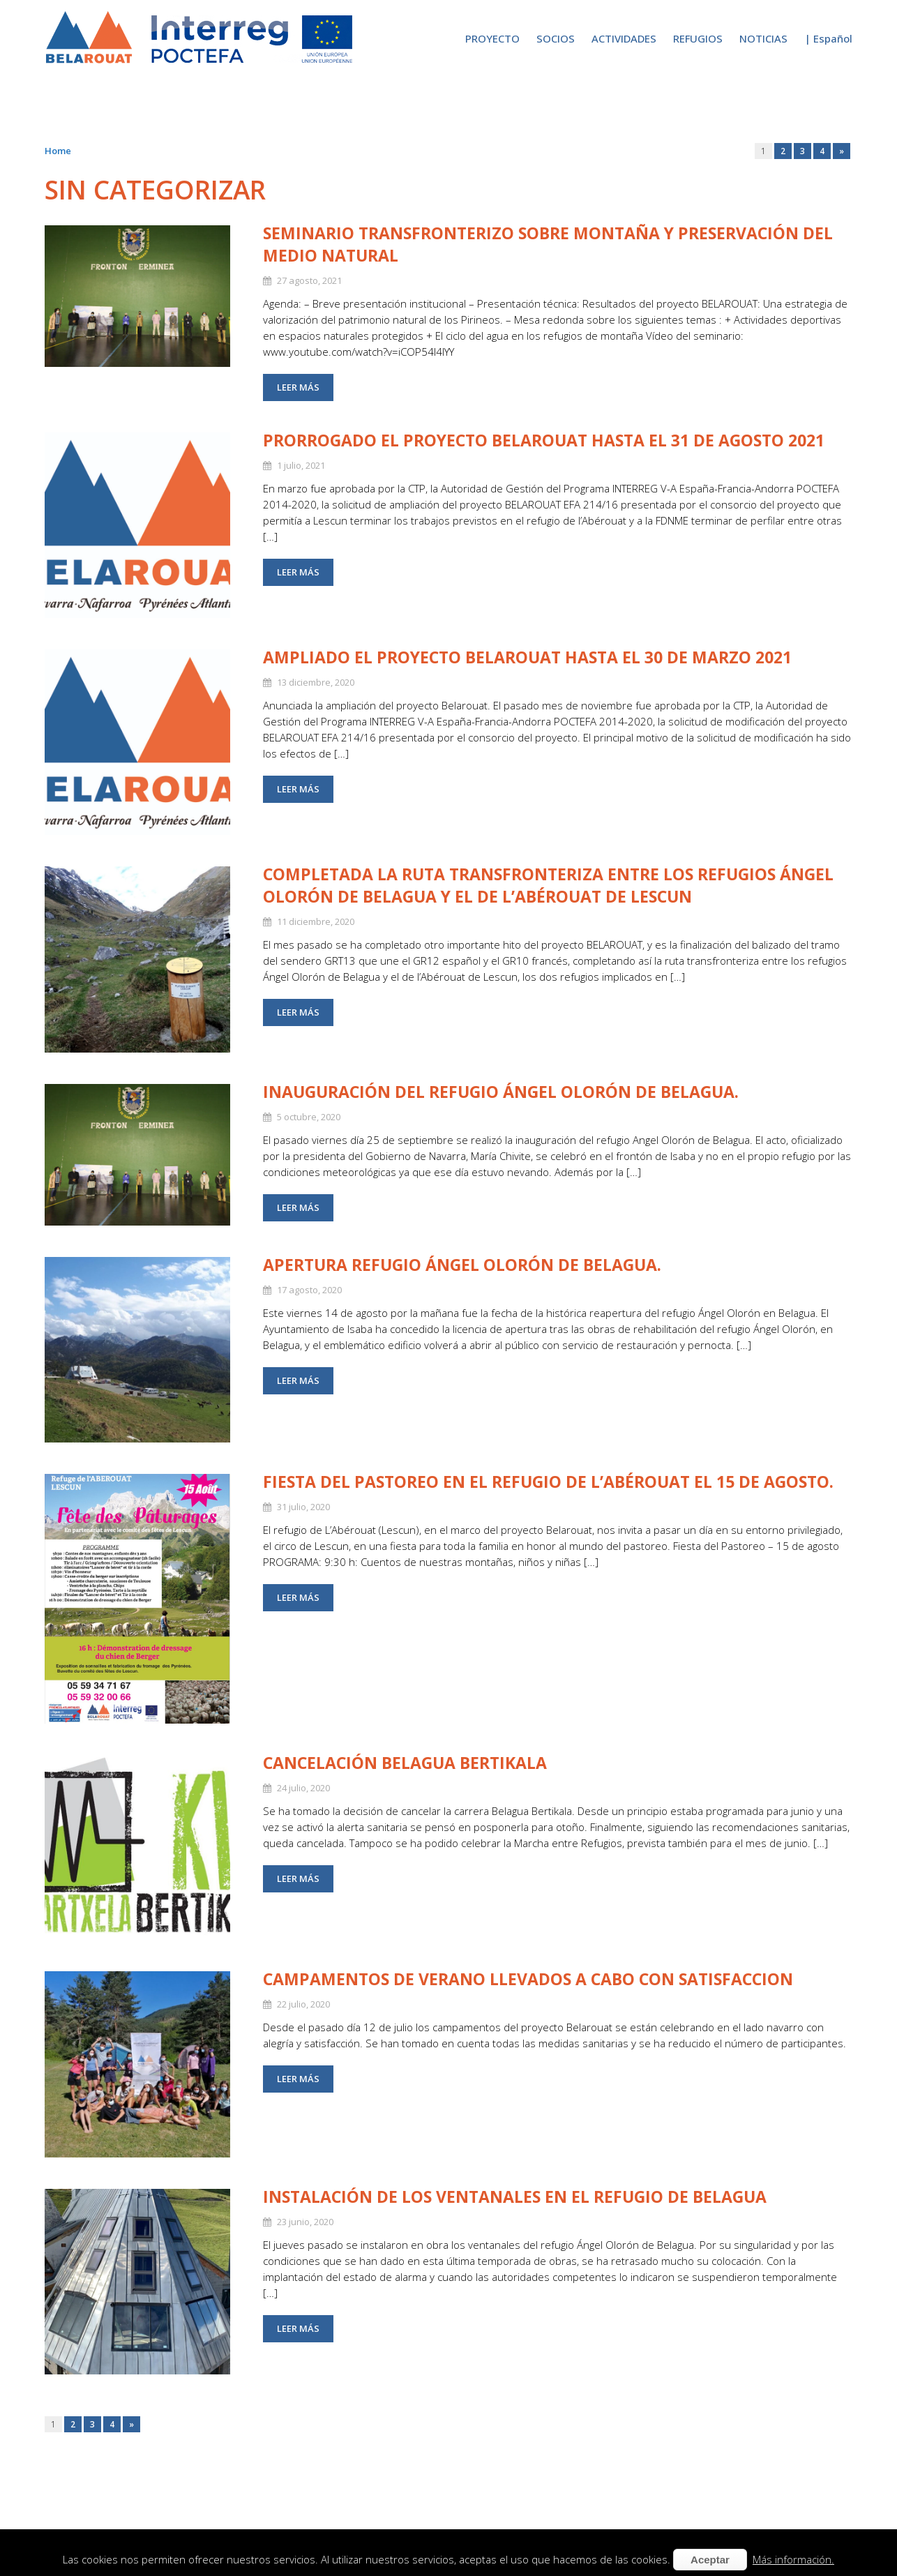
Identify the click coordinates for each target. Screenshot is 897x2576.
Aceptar (710, 2560)
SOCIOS (555, 38)
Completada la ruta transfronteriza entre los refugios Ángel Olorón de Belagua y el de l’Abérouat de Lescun (548, 885)
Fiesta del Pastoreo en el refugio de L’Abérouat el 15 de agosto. (548, 1481)
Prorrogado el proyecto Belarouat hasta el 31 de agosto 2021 (543, 440)
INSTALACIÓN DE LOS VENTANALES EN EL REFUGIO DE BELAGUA (515, 2196)
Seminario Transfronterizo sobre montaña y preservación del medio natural (548, 244)
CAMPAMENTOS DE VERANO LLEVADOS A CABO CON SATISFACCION (528, 1979)
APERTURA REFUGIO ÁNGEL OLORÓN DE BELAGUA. (462, 1264)
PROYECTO (492, 38)
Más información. (793, 2559)
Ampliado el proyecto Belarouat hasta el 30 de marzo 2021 (527, 657)
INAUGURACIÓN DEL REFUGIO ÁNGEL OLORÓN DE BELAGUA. (501, 1091)
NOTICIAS (763, 38)
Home (58, 150)
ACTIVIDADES (623, 38)
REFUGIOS (698, 38)
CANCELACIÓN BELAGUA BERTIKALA (405, 1763)
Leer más (298, 387)
